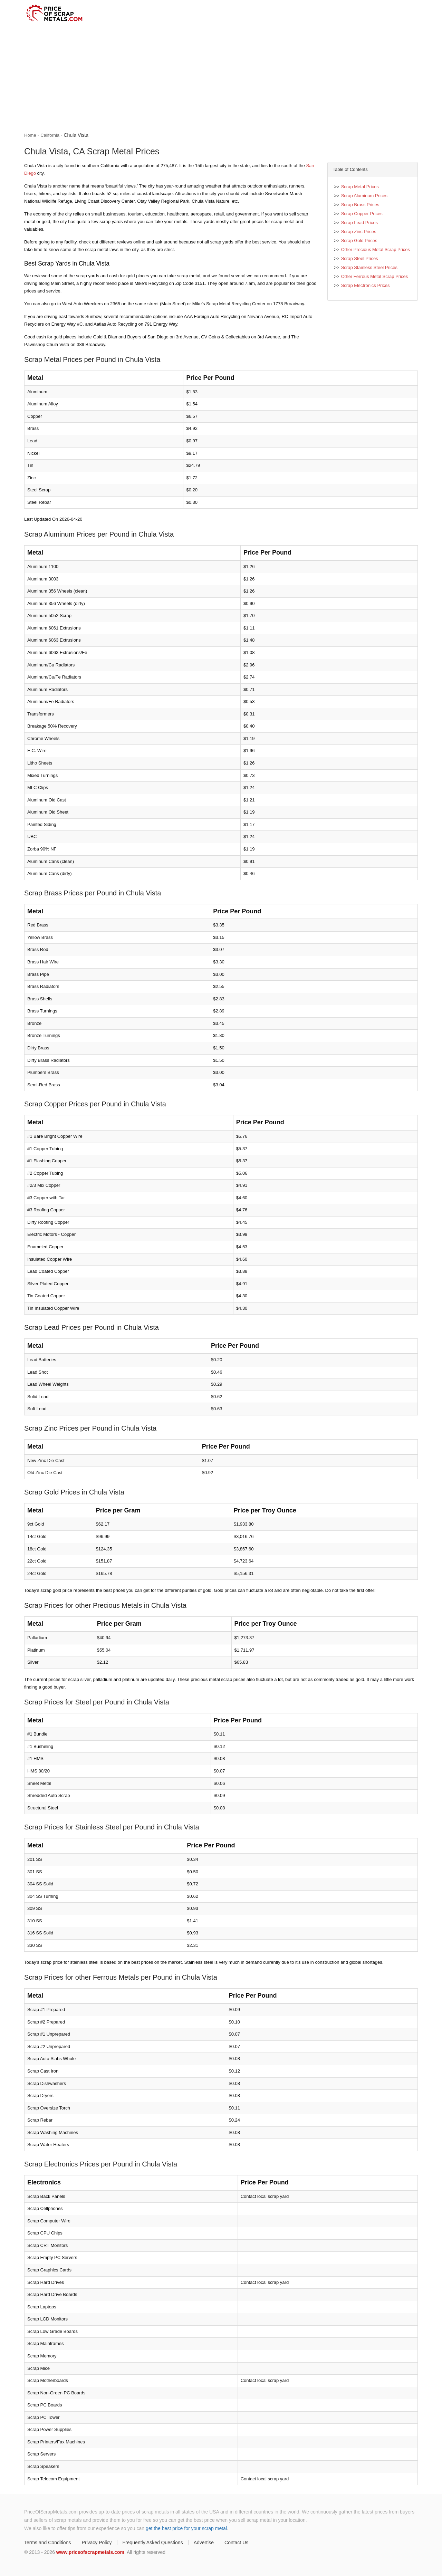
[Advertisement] (221, 78)
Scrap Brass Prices (360, 204)
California (49, 135)
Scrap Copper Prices (362, 213)
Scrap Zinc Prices (358, 231)
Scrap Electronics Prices (365, 285)
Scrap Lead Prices (359, 222)
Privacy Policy (96, 2542)
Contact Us (236, 2542)
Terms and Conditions (47, 2542)
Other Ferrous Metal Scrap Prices (374, 276)
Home (30, 135)
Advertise (204, 2542)
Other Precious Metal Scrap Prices (375, 249)
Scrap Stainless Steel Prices (369, 267)
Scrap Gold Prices (359, 240)
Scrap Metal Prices (360, 186)
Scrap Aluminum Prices (364, 195)
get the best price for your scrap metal (186, 2528)
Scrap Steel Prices (359, 258)
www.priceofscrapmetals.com (90, 2552)
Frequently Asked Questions (153, 2542)
